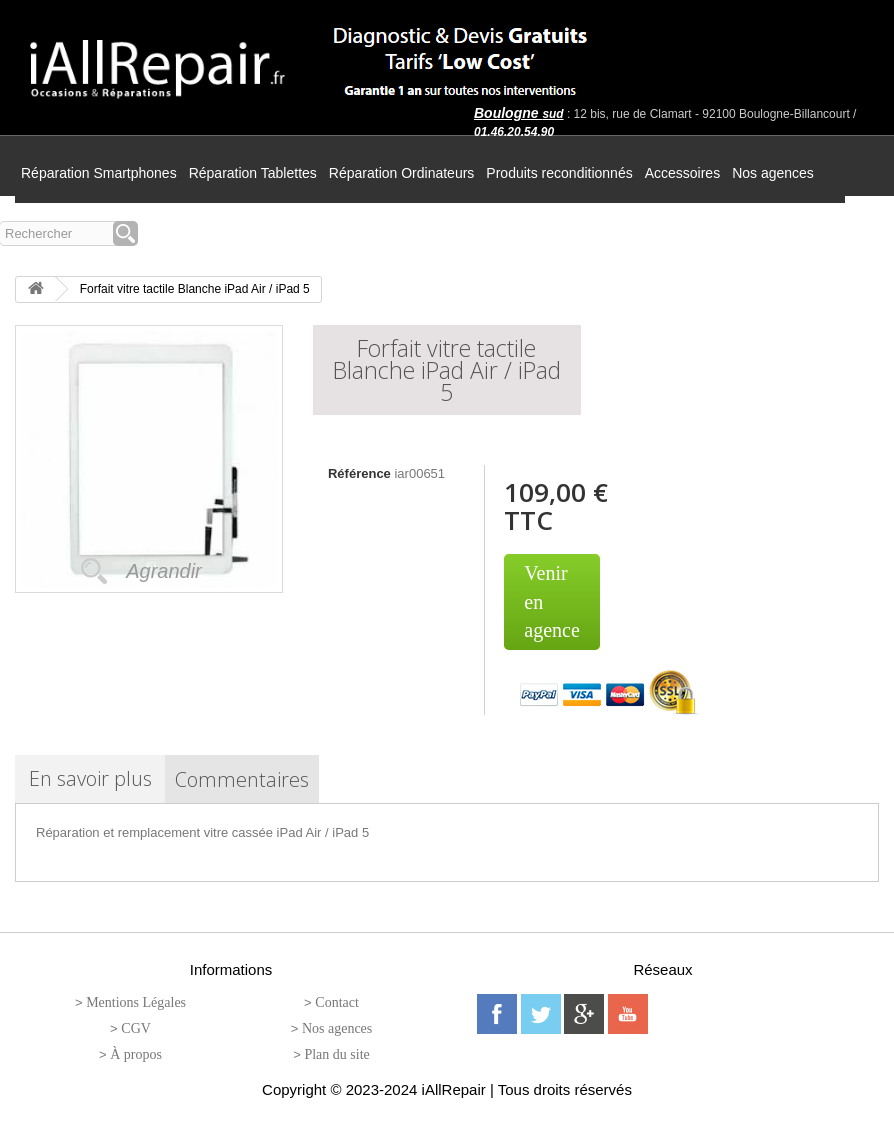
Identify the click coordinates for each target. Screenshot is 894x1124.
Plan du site (336, 1054)
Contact (337, 1002)
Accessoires (682, 173)
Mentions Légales (136, 1002)
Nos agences (773, 173)
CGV (136, 1028)
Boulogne (519, 113)
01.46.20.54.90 (514, 132)
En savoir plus (90, 778)
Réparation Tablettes (253, 173)
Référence (359, 473)
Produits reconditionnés (559, 173)
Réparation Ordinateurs (402, 173)
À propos (136, 1054)
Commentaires (242, 779)
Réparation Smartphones (99, 173)
